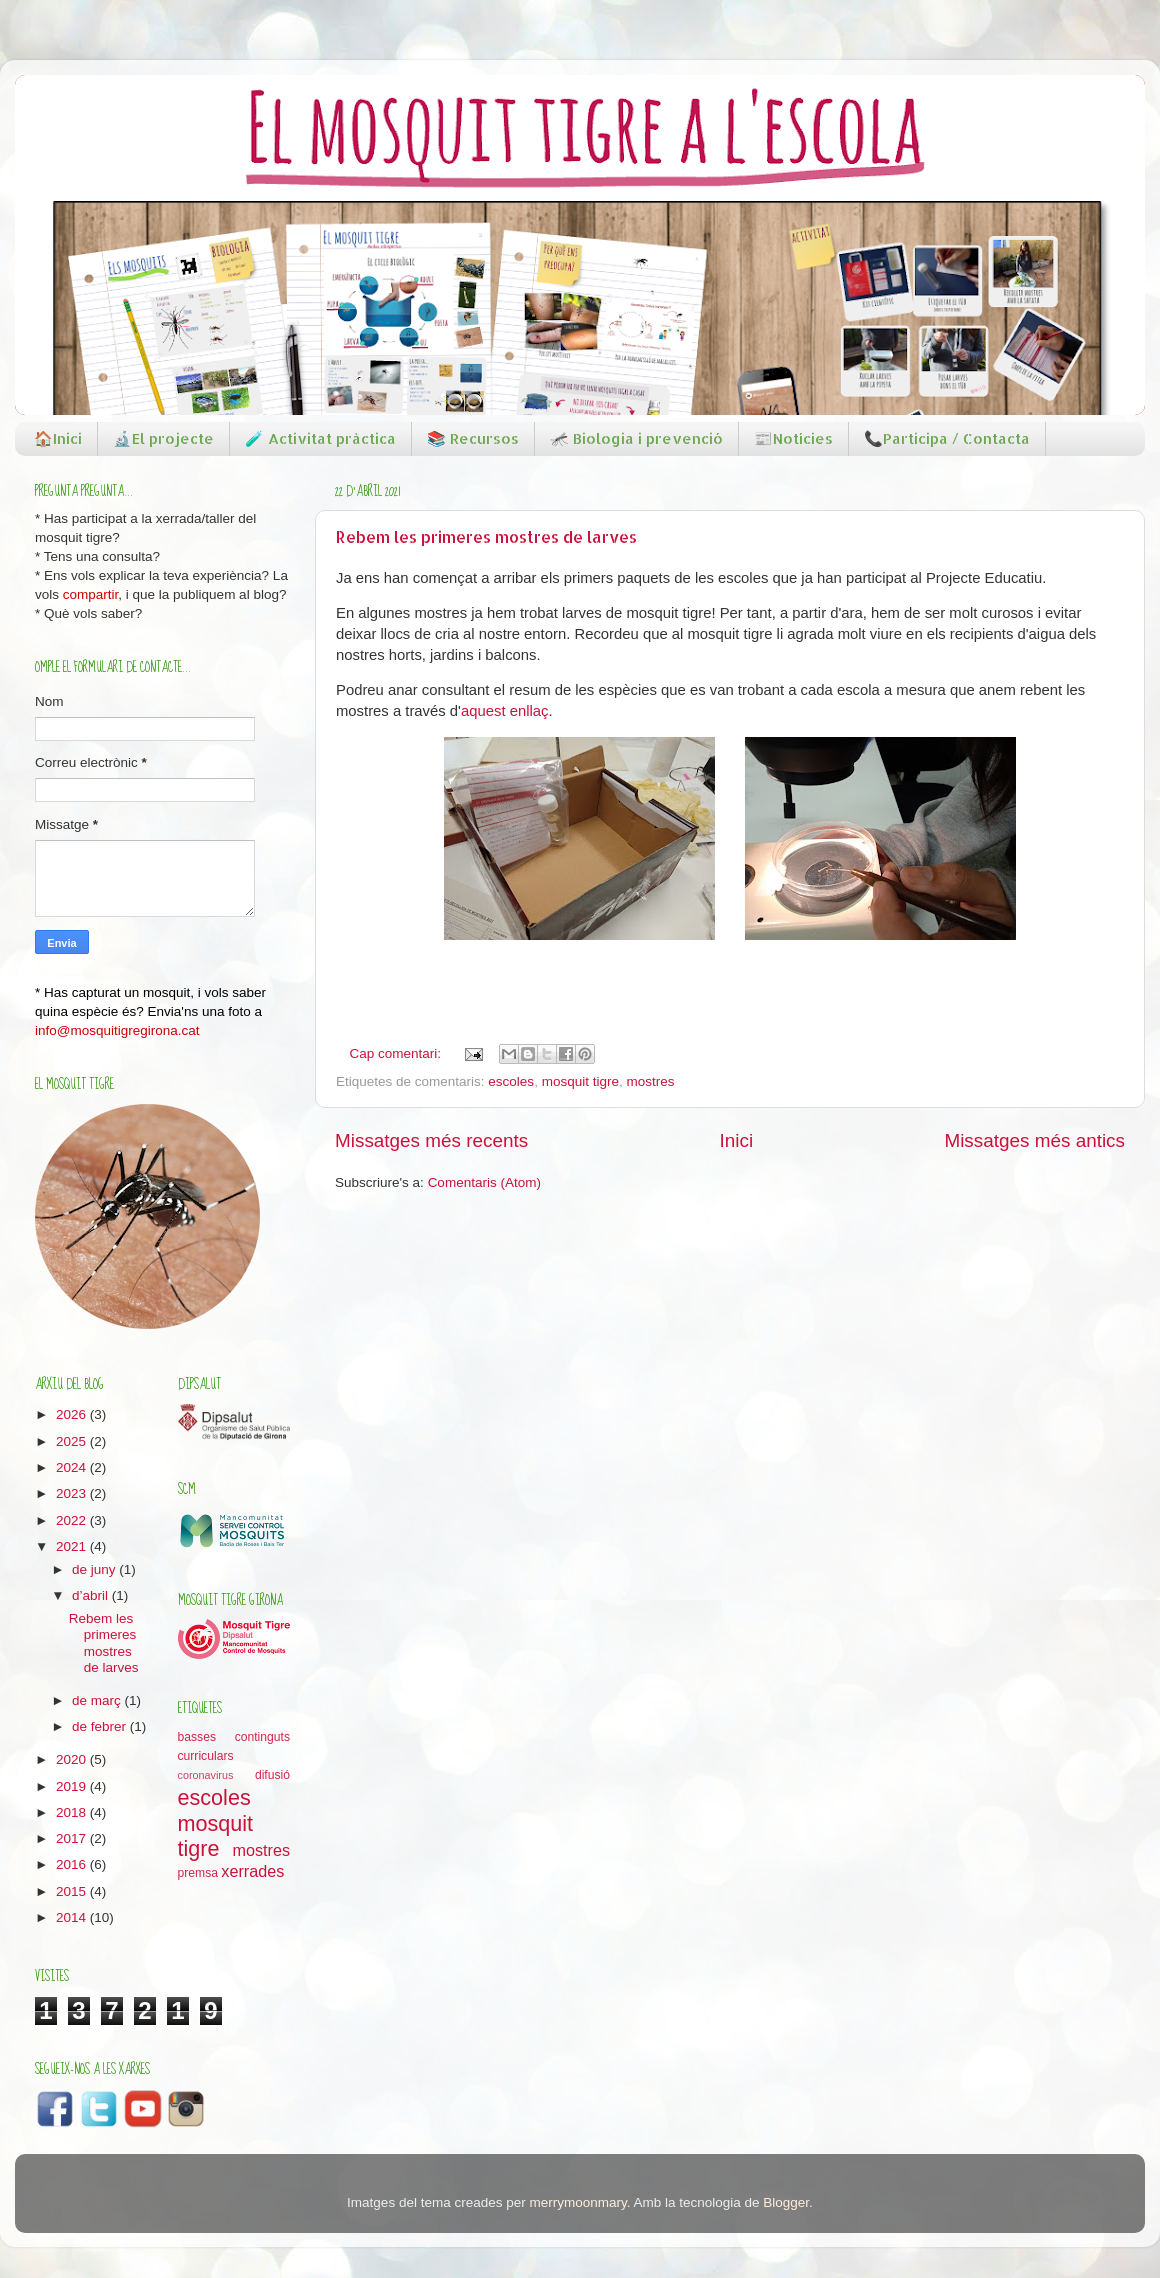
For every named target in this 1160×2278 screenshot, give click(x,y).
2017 (73, 1838)
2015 (73, 1891)
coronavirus (206, 1775)
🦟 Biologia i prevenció (636, 438)
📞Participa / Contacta (947, 438)
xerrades (252, 1871)
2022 (73, 1520)
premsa (198, 1873)
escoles (511, 1081)
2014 (73, 1917)
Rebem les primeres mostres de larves (486, 536)
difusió (272, 1775)
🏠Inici (58, 438)
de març (98, 1700)
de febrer (101, 1726)
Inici (737, 1140)
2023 (73, 1493)
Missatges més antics (1034, 1140)
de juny (95, 1569)
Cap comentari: (397, 1053)
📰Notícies (793, 438)
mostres (650, 1081)
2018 (73, 1812)
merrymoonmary (577, 2202)
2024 (73, 1467)
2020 (73, 1759)
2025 (73, 1441)
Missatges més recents (431, 1140)
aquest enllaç (504, 711)
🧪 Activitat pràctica (320, 438)
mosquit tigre (580, 1081)
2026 (73, 1414)
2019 (73, 1786)
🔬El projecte (163, 438)
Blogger (786, 2202)
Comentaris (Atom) (484, 1182)
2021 (73, 1546)
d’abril (92, 1595)
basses (197, 1737)
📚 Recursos (473, 438)
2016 (73, 1864)
